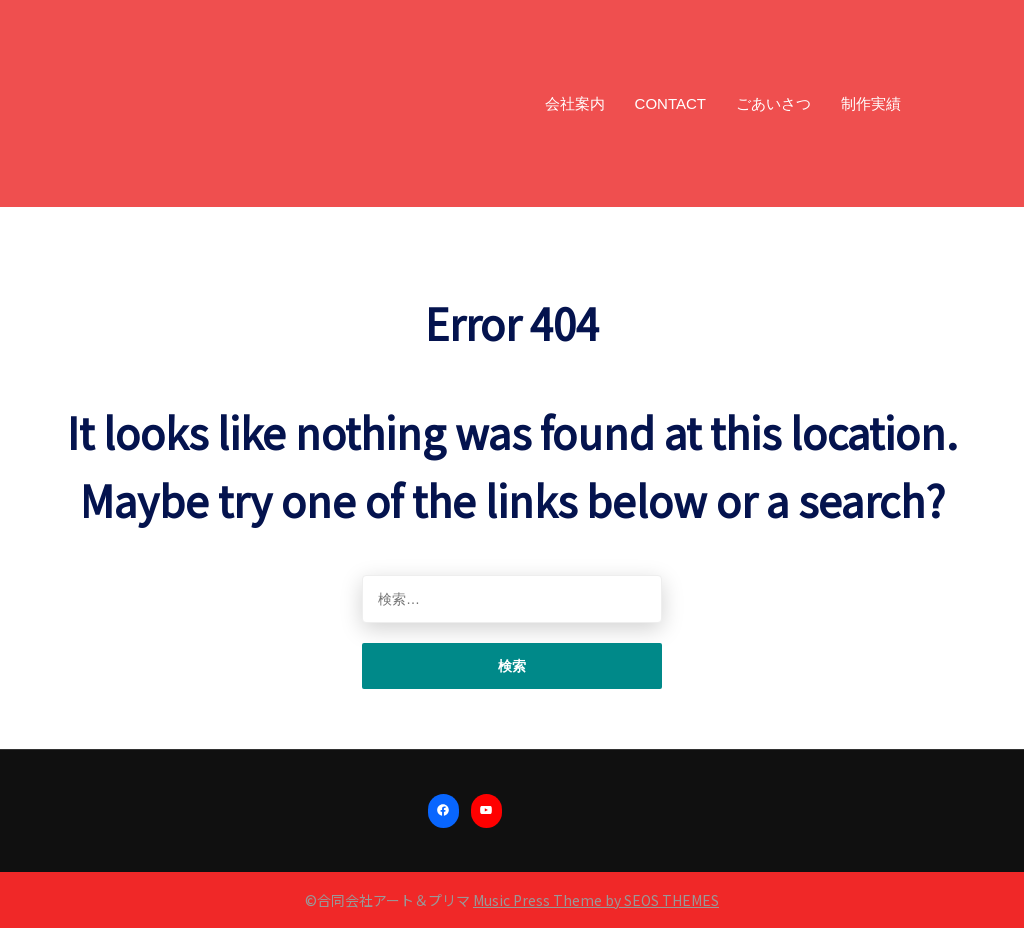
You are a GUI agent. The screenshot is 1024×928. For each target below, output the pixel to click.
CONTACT (670, 103)
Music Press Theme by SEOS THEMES (596, 900)
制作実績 (871, 103)
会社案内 (575, 103)
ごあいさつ (773, 103)
